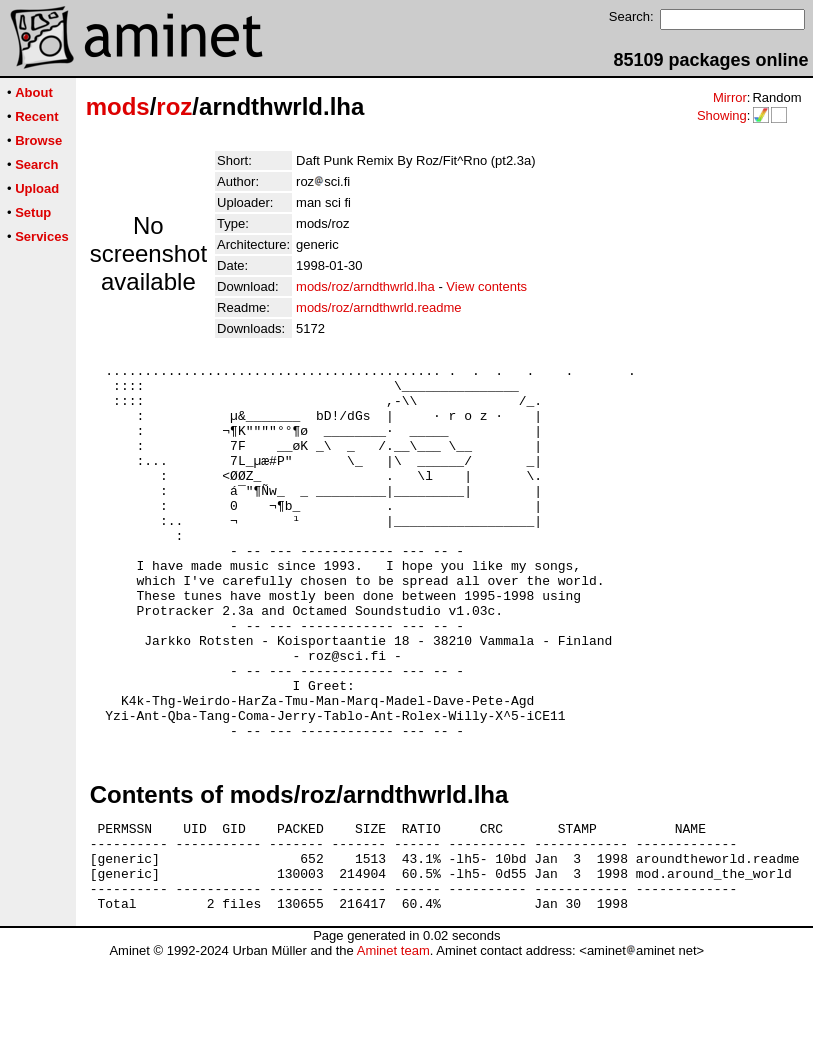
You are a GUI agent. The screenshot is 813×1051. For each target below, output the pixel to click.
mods (118, 106)
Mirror (730, 97)
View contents (486, 286)
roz (174, 106)
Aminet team (393, 1043)
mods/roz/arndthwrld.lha (365, 286)
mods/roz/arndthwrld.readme (378, 307)
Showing (722, 115)
